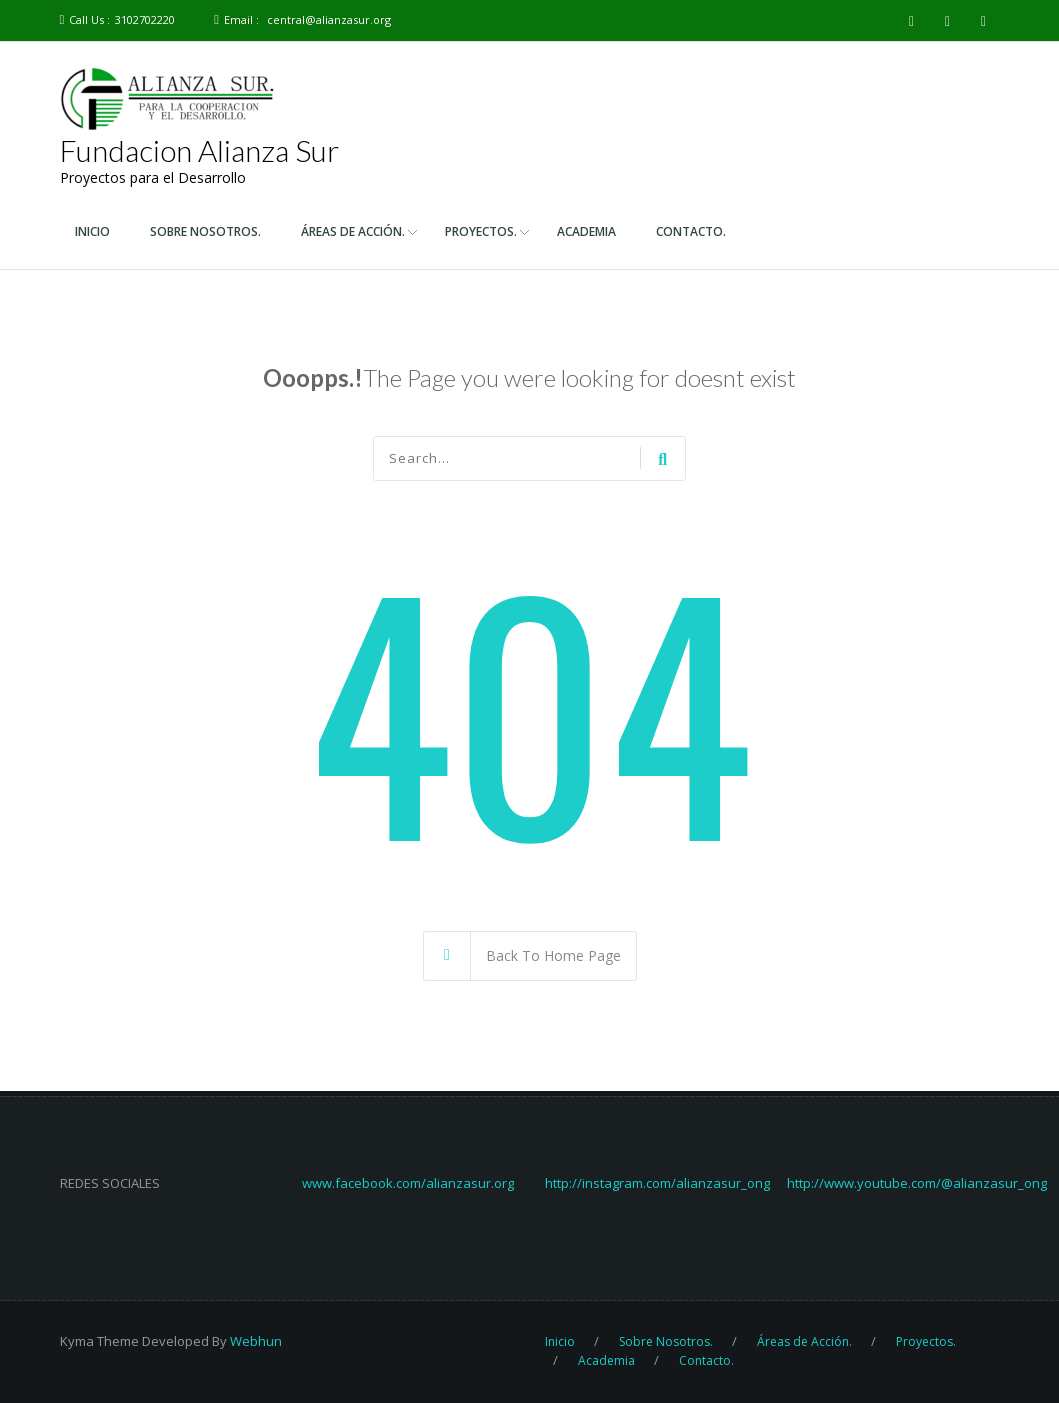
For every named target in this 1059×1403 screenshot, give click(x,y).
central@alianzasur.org (329, 19)
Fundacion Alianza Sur (199, 150)
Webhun (256, 1341)
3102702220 (145, 19)
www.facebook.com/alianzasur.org (408, 1183)
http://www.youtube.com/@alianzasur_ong (917, 1183)
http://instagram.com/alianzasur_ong (657, 1183)
